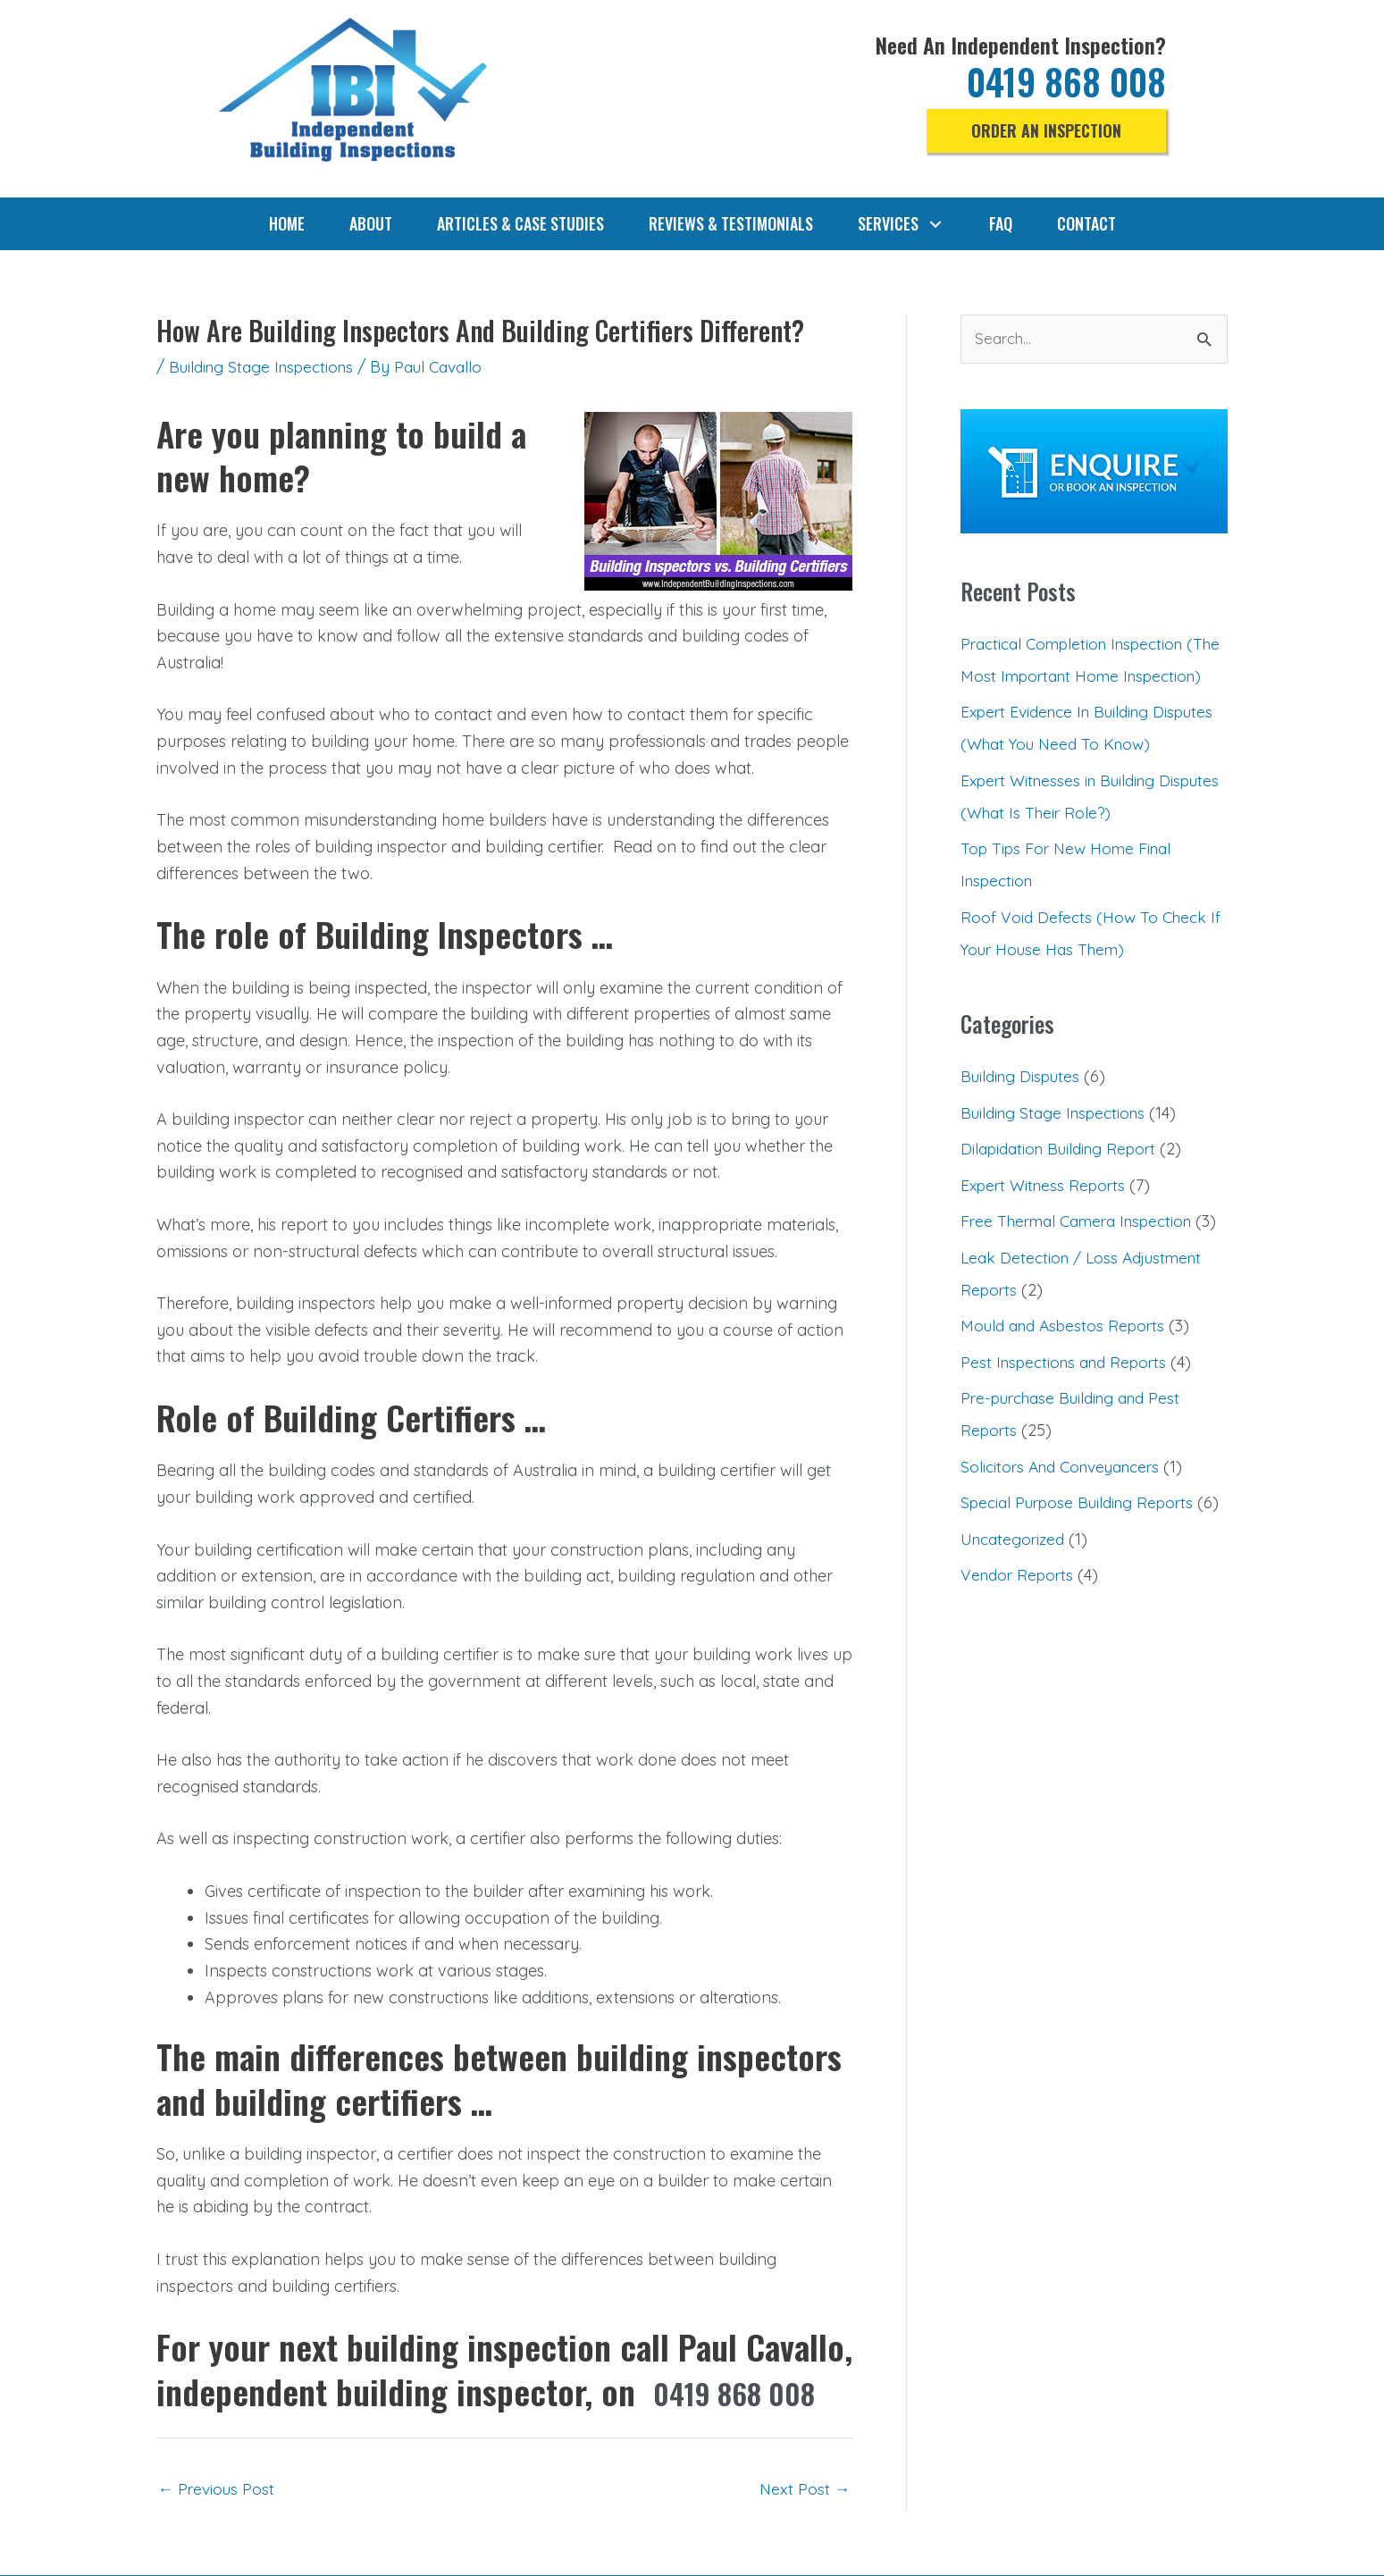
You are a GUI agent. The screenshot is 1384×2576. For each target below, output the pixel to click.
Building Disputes (1023, 1109)
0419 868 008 (1061, 80)
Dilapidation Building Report (1064, 1181)
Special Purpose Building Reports (1083, 1567)
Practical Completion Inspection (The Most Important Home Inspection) (1079, 676)
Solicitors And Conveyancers (1066, 1531)
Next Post (804, 2489)
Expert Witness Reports (1046, 1217)
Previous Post (218, 2489)
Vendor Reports (1019, 1672)
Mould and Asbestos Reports (1067, 1390)
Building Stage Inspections (266, 367)
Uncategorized (1015, 1635)
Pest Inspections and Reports (1069, 1426)
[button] (1045, 131)
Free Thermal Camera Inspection (1084, 1254)
